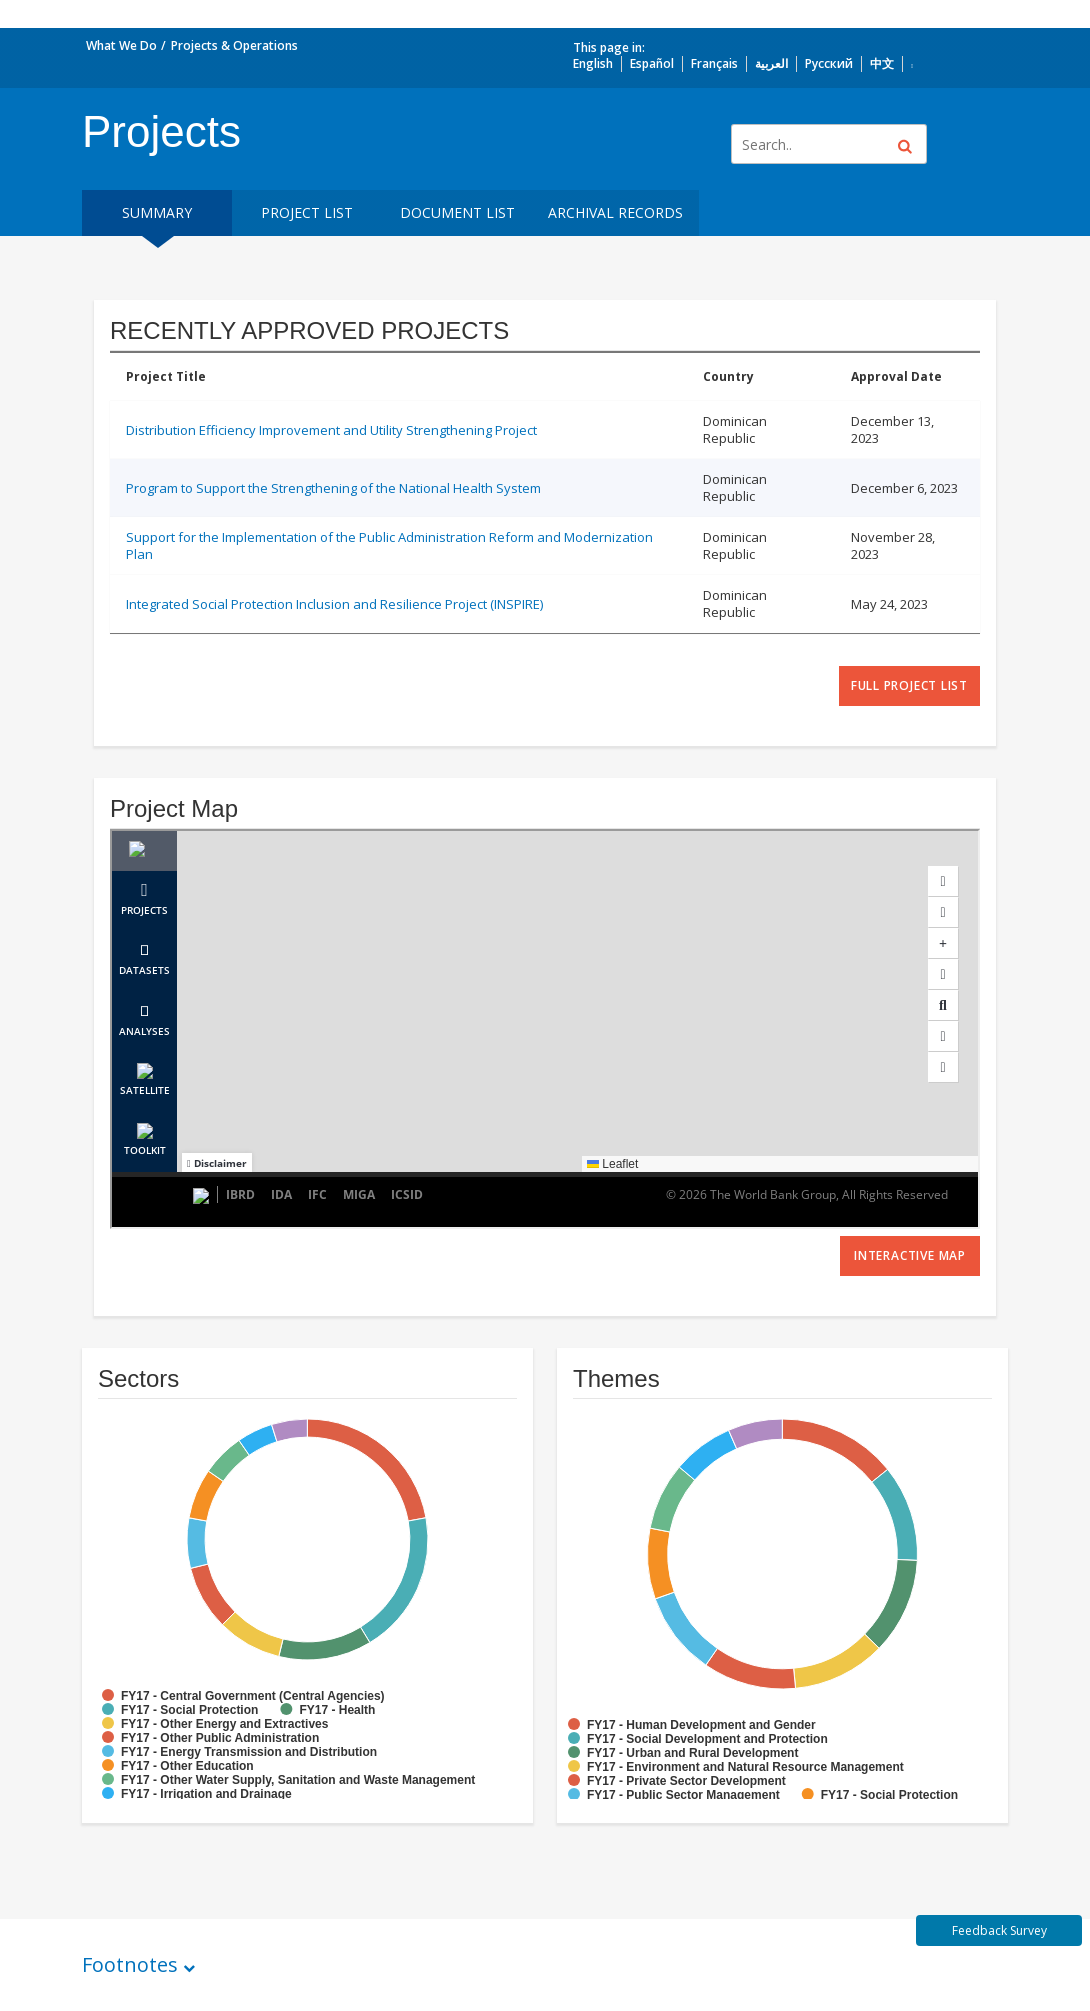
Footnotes (130, 1964)
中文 (882, 63)
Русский (829, 63)
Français (714, 63)
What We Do (121, 45)
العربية (771, 63)
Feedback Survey (999, 1930)
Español (652, 63)
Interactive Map (910, 1255)
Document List (457, 212)
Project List (307, 212)
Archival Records (615, 212)
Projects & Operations (234, 45)
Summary (157, 212)
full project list (909, 685)
